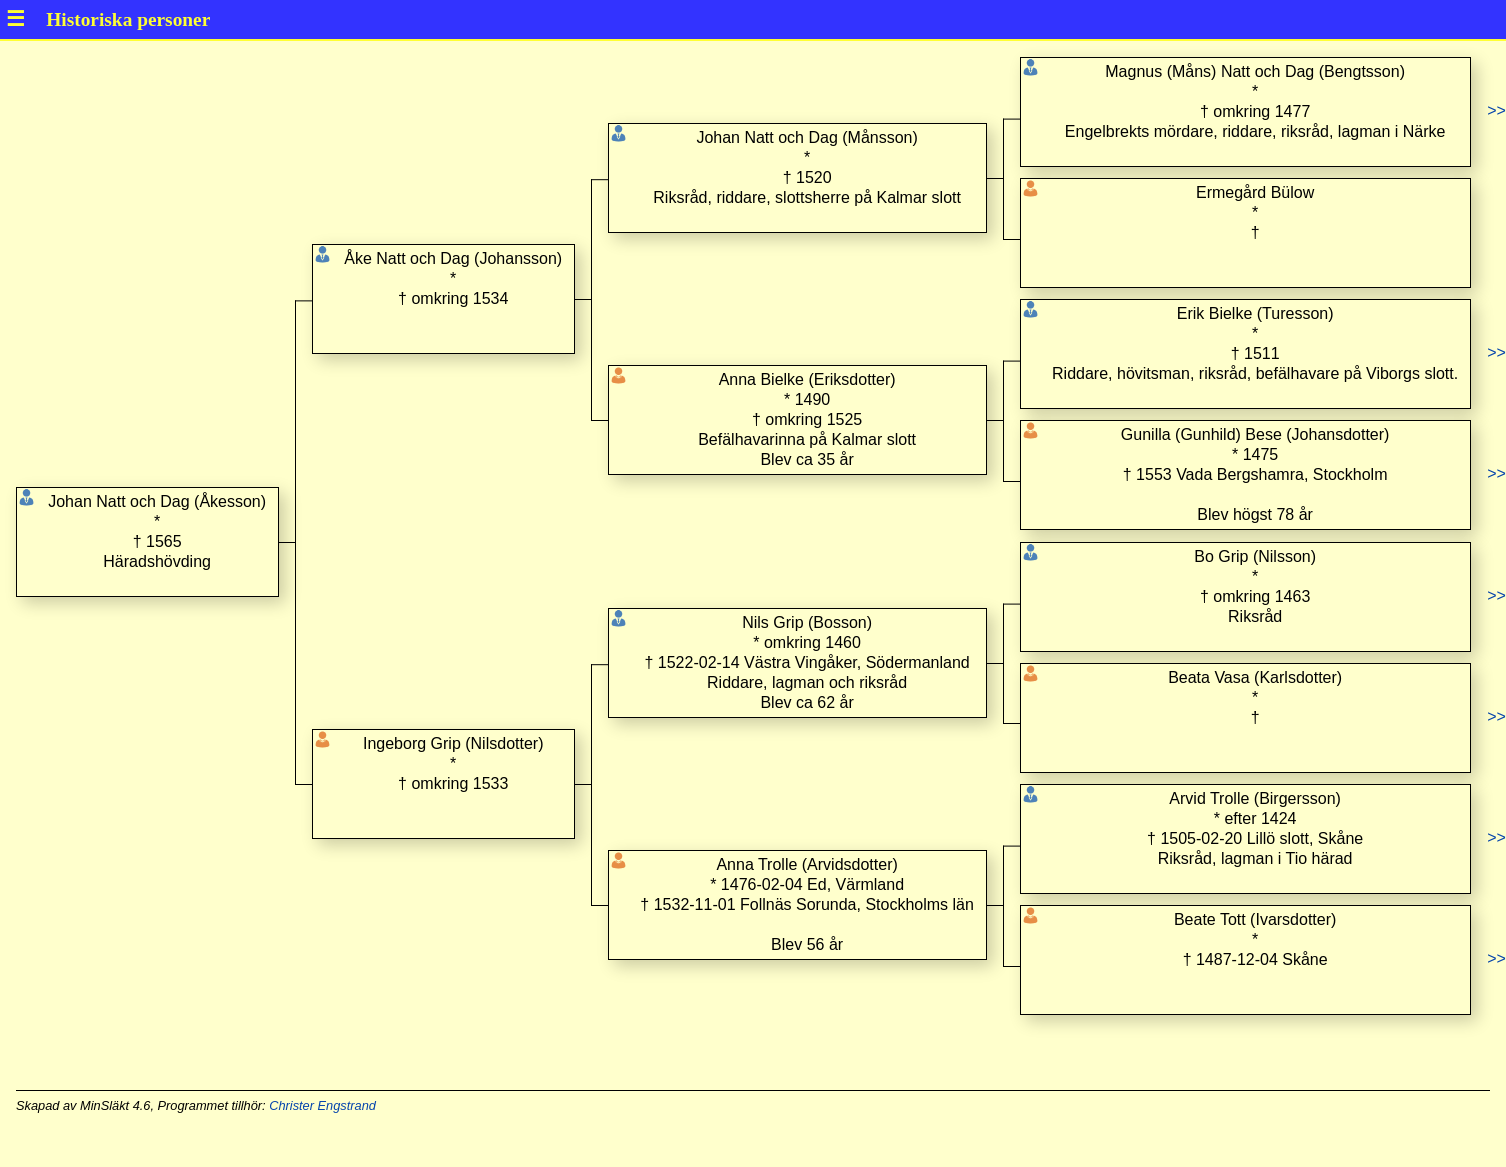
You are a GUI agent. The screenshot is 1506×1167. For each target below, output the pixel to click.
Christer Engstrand (322, 1105)
